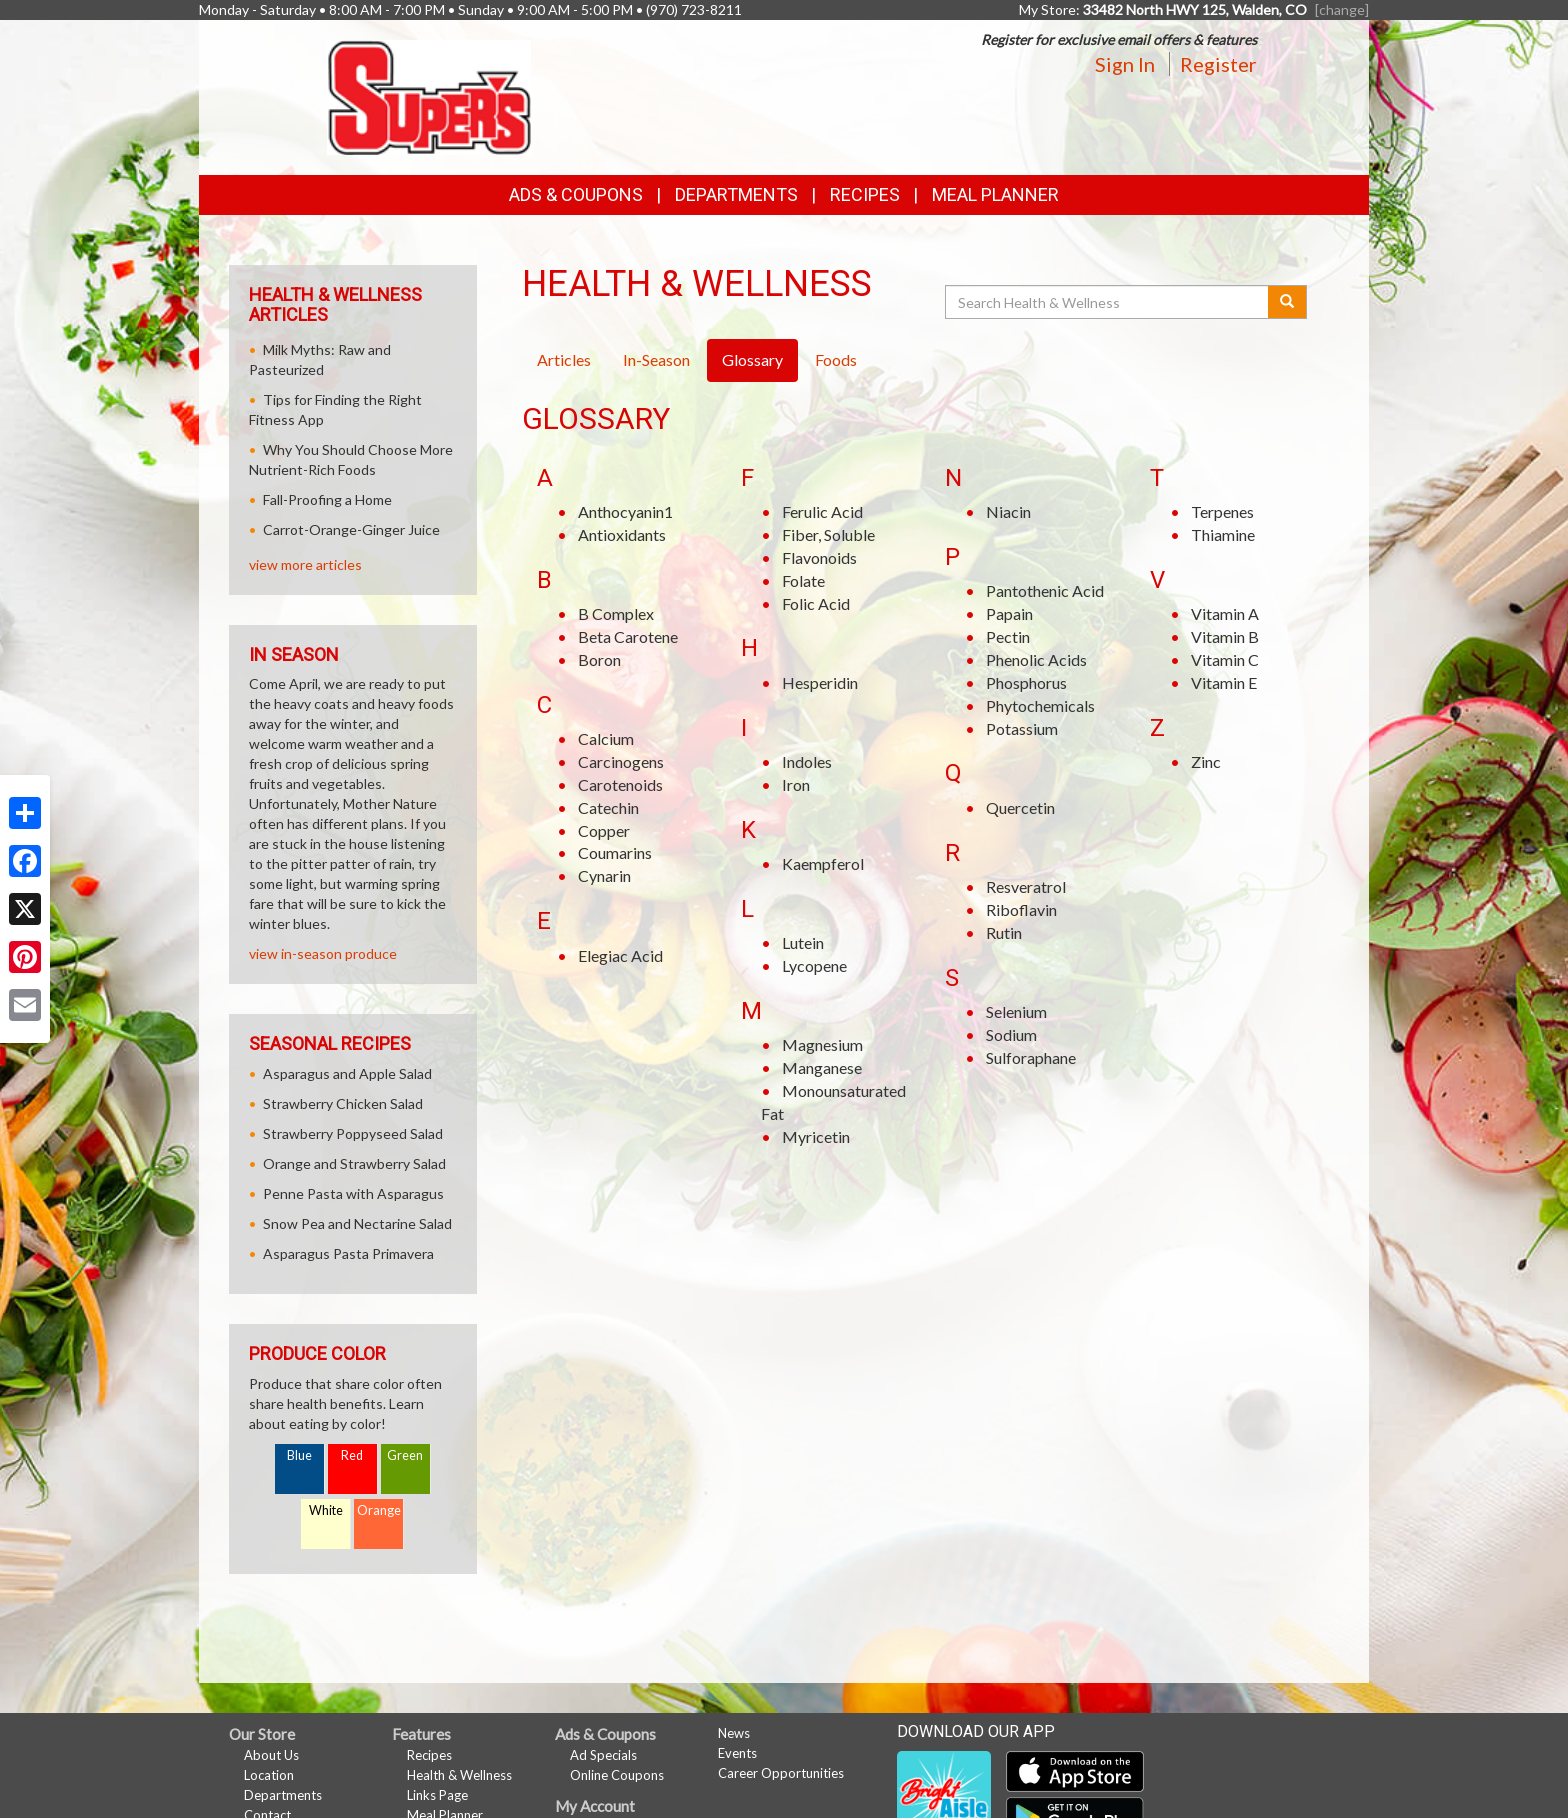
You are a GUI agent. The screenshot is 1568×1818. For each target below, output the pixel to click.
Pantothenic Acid (1045, 590)
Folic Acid (816, 603)
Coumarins (615, 852)
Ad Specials (603, 1755)
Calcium (606, 738)
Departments (283, 1795)
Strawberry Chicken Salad (343, 1103)
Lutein (803, 942)
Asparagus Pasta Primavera (348, 1253)
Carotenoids (620, 784)
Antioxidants (622, 534)
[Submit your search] (1287, 302)
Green (405, 1455)
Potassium (1022, 728)
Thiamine (1223, 534)
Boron (599, 659)
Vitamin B (1225, 636)
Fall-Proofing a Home (327, 499)
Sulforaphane (1031, 1057)
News (734, 1733)
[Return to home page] (429, 95)
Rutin (1004, 932)
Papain (1009, 613)
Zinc (1206, 761)
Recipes (865, 194)
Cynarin (604, 875)
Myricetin (816, 1136)
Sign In (1125, 64)
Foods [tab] (836, 359)
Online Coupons (617, 1775)
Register (1218, 64)
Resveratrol (1026, 886)
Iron (796, 784)
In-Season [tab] (656, 359)
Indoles (807, 761)
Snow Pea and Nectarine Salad (357, 1223)
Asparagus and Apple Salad (347, 1073)
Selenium (1016, 1011)
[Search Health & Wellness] (1108, 302)
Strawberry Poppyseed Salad (353, 1133)
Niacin (1008, 511)
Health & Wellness (459, 1775)
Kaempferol (823, 863)
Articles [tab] (564, 359)
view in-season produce (323, 953)
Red (352, 1455)
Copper (604, 830)
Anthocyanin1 (625, 511)
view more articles (305, 564)
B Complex (616, 613)
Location (269, 1775)
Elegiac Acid (620, 955)
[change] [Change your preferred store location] (1342, 9)
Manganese (822, 1067)
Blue (299, 1455)
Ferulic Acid (822, 511)
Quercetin (1020, 807)
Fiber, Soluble (828, 534)
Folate (803, 580)
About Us (271, 1755)
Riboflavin (1021, 909)
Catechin (608, 807)
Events (737, 1753)
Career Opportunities (781, 1773)
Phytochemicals (1040, 705)
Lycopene (814, 965)
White (326, 1510)
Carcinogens (621, 761)
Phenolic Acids (1036, 659)
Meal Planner (995, 194)
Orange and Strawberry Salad (354, 1163)
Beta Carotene (628, 636)
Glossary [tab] (752, 359)
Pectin (1008, 636)
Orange (379, 1510)
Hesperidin (820, 682)
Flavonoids (819, 557)
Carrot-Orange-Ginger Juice (351, 529)
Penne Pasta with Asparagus (353, 1193)
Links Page (437, 1795)
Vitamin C (1225, 659)
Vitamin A (1225, 613)
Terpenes (1222, 511)
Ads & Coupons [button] (576, 194)
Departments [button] (736, 194)
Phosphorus (1026, 682)
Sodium (1011, 1034)
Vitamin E (1224, 682)
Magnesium (822, 1044)
